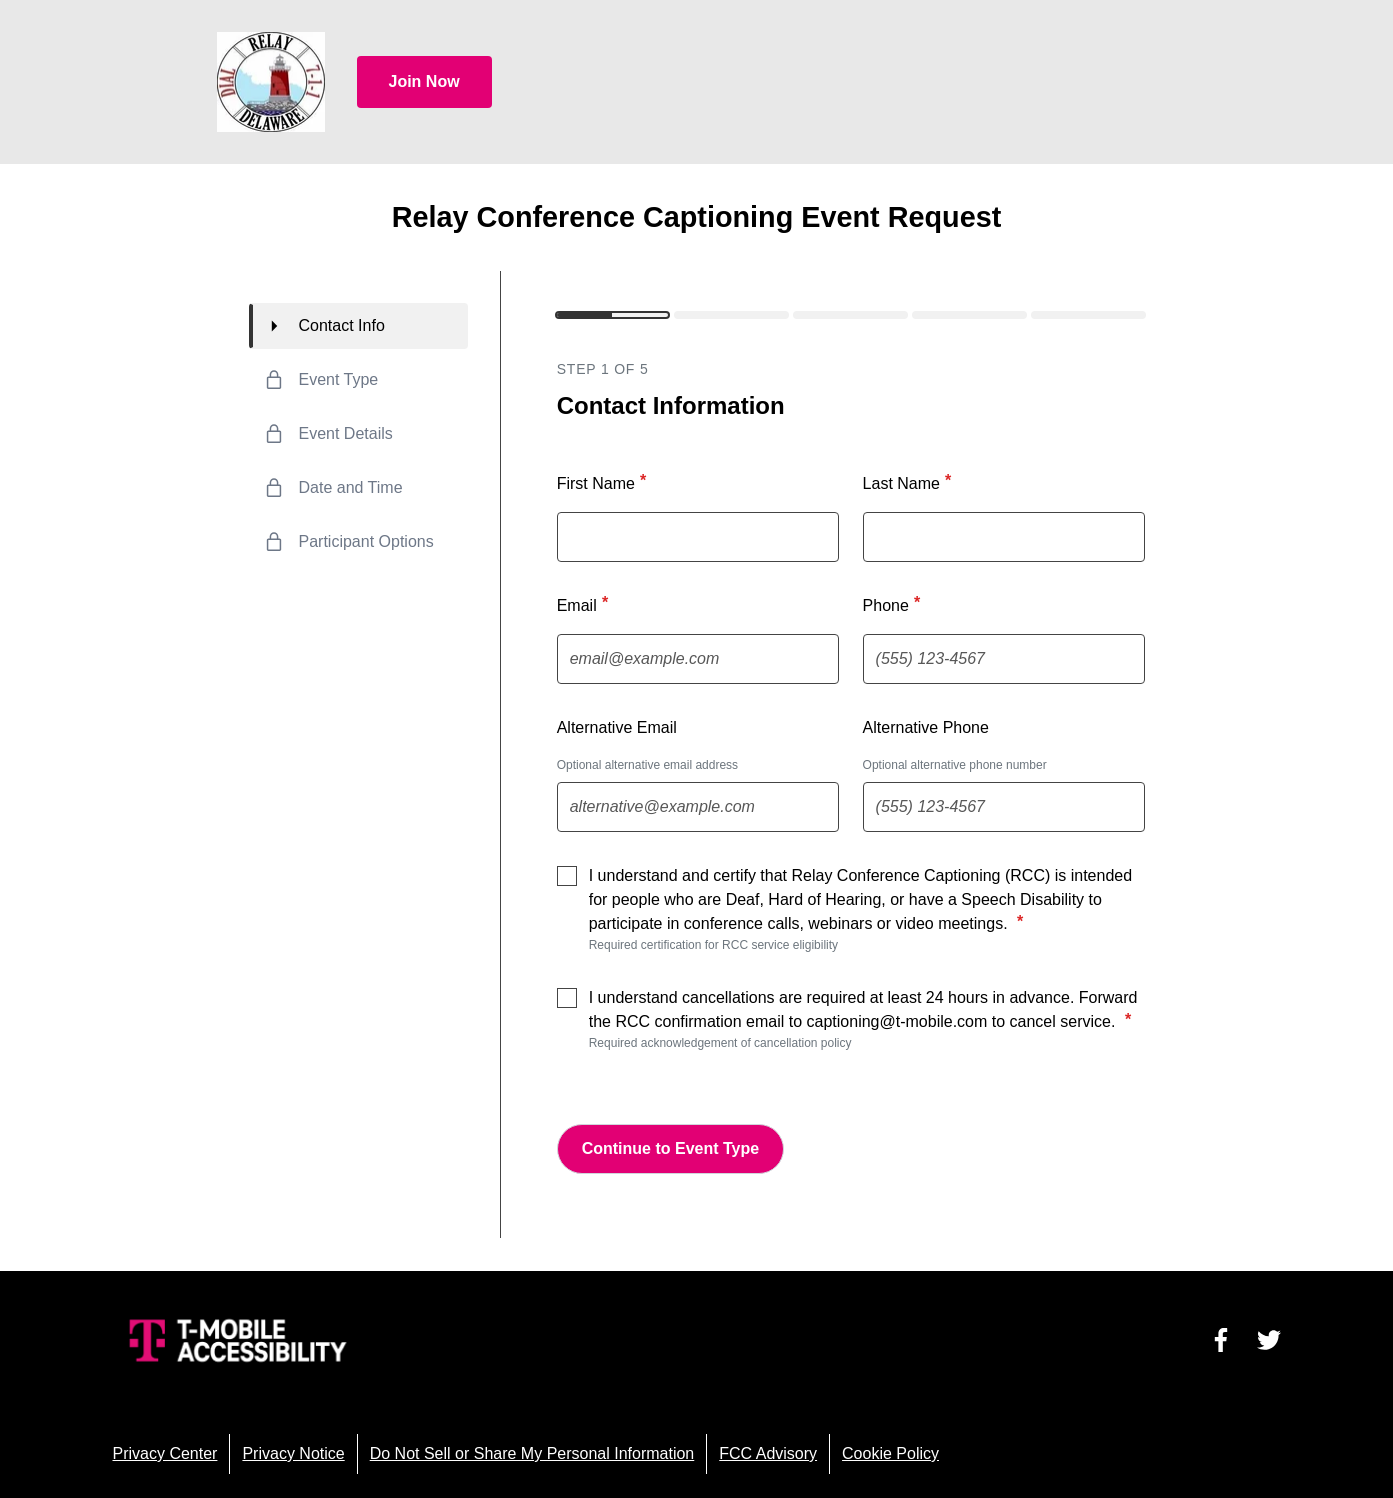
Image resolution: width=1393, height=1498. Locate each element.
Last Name (909, 482)
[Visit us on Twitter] (1269, 1340)
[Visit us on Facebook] (1221, 1340)
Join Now (424, 81)
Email (585, 604)
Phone (894, 604)
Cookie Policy (890, 1453)
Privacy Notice (293, 1453)
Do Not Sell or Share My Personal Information (532, 1453)
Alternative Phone (926, 727)
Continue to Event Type (670, 1148)
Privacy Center (165, 1453)
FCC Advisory (768, 1453)
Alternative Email (617, 727)
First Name (604, 482)
